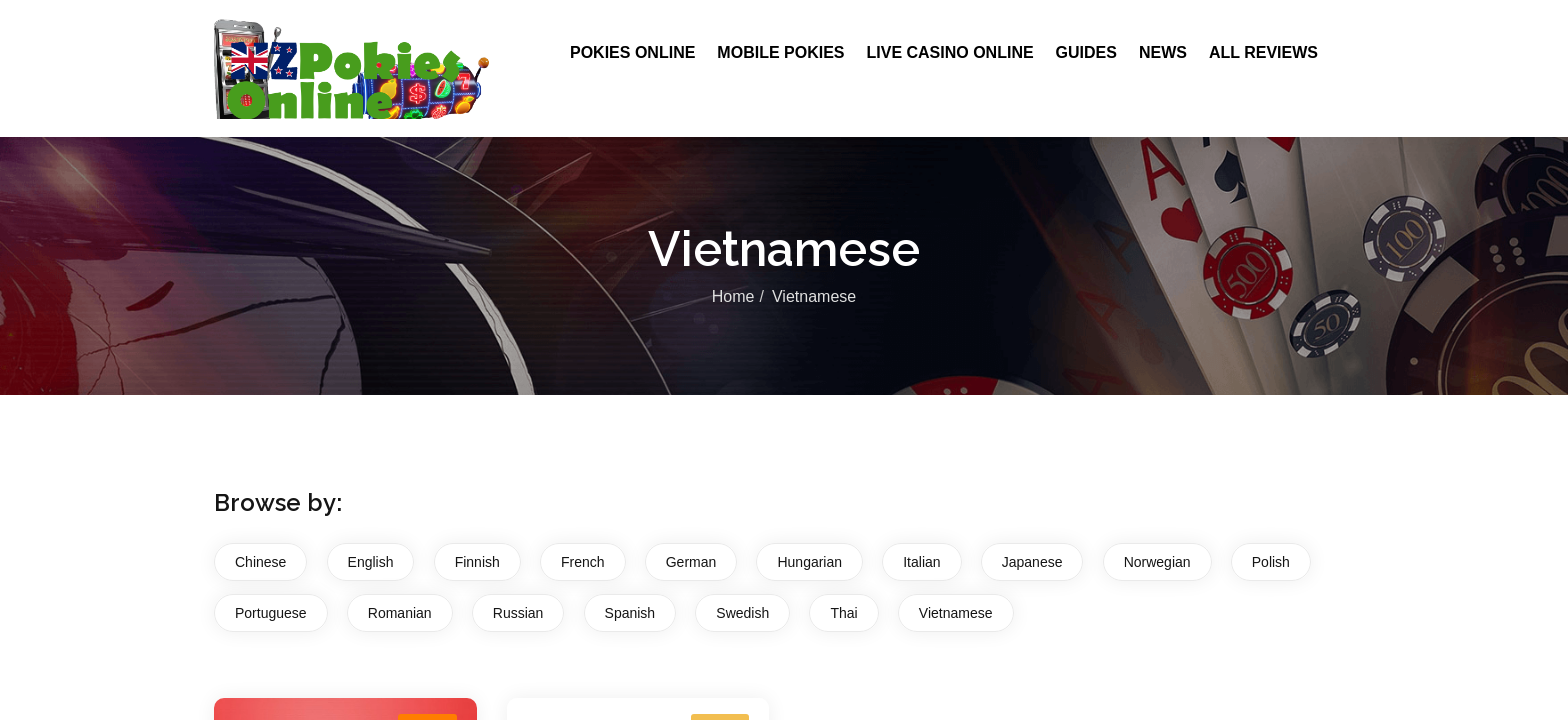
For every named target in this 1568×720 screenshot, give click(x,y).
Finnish (477, 562)
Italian (921, 562)
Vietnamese (956, 613)
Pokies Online (632, 52)
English (371, 562)
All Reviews (1263, 52)
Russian (518, 613)
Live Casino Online (949, 52)
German (691, 562)
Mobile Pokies (780, 52)
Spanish (630, 613)
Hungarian (809, 562)
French (583, 562)
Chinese (260, 562)
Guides (1086, 52)
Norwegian (1157, 562)
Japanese (1032, 562)
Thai (843, 613)
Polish (1271, 562)
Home (733, 296)
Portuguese (271, 613)
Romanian (400, 613)
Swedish (742, 613)
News (1163, 52)
